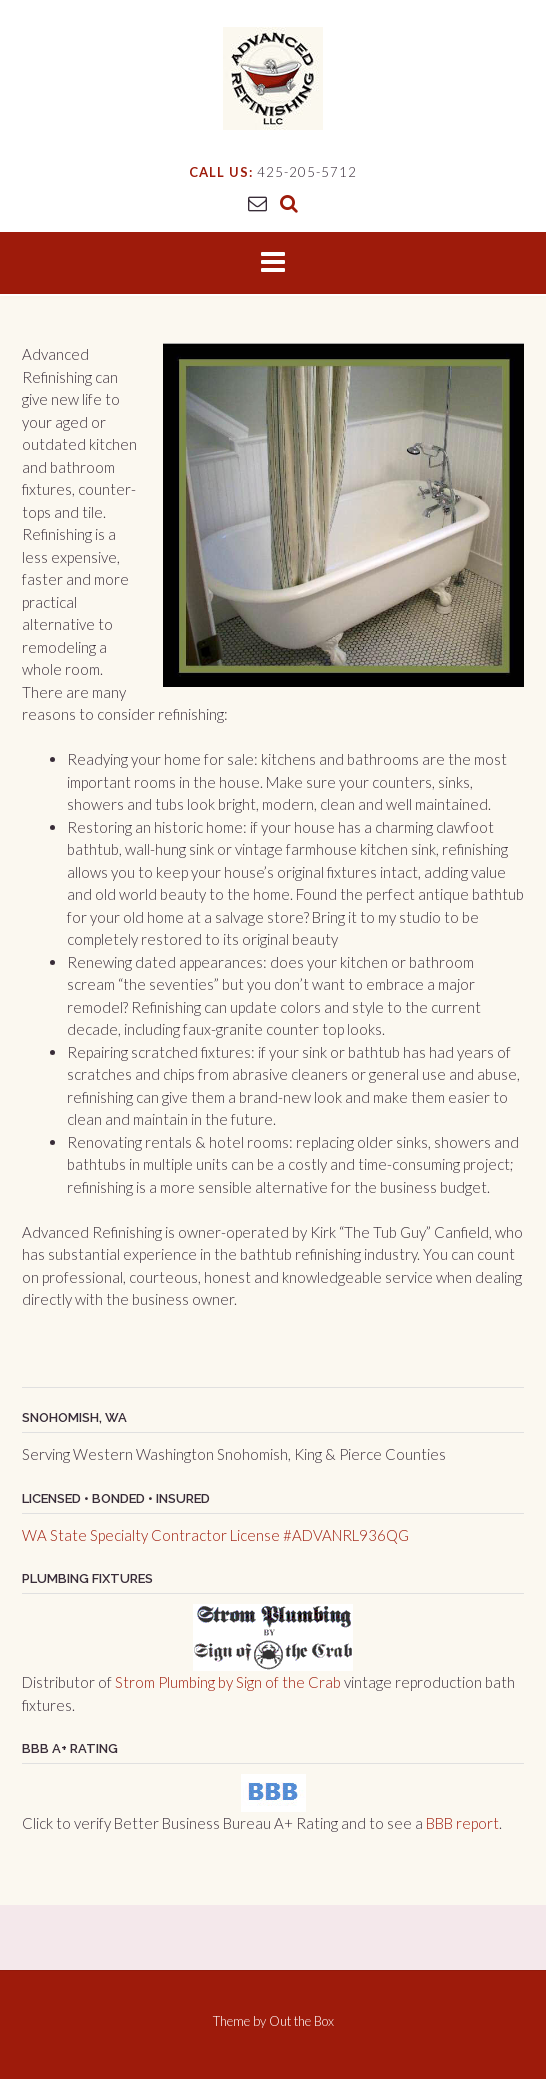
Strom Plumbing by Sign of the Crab (228, 1682)
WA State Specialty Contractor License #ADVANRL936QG (215, 1535)
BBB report (462, 1823)
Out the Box (301, 2021)
